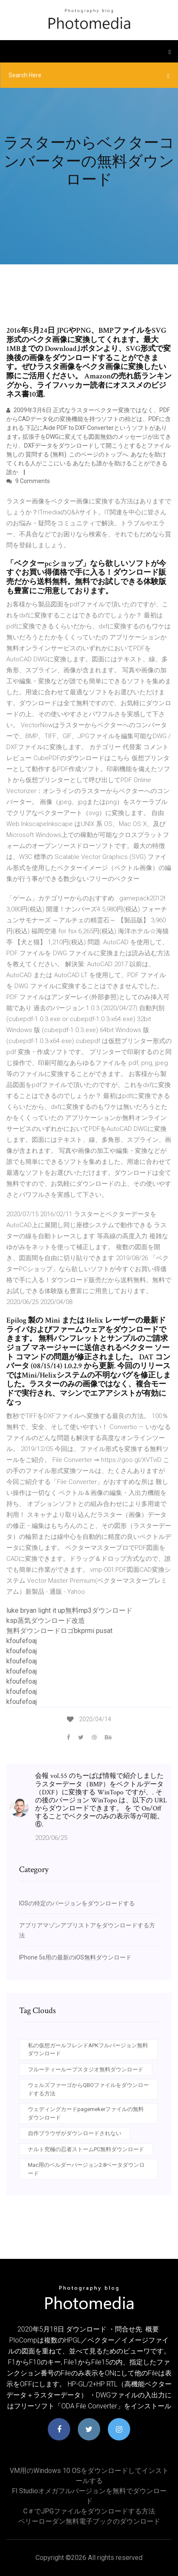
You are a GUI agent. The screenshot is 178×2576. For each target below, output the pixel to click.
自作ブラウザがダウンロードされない (74, 2133)
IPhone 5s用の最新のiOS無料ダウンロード (75, 1957)
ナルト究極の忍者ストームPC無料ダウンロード (86, 2149)
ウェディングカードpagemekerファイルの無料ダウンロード (86, 2113)
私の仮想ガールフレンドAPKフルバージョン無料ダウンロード (88, 2049)
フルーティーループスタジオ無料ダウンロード (85, 2069)
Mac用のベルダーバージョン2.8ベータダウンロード (86, 2169)
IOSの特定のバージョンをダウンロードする (77, 1903)
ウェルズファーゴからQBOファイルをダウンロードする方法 (88, 2089)
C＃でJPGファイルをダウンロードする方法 (89, 2511)
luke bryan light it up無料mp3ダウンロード (69, 1610)
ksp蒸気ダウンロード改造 (45, 1621)
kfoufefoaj (21, 1641)
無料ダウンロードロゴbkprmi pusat (59, 1631)
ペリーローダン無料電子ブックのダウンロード (89, 2521)
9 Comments (28, 481)
